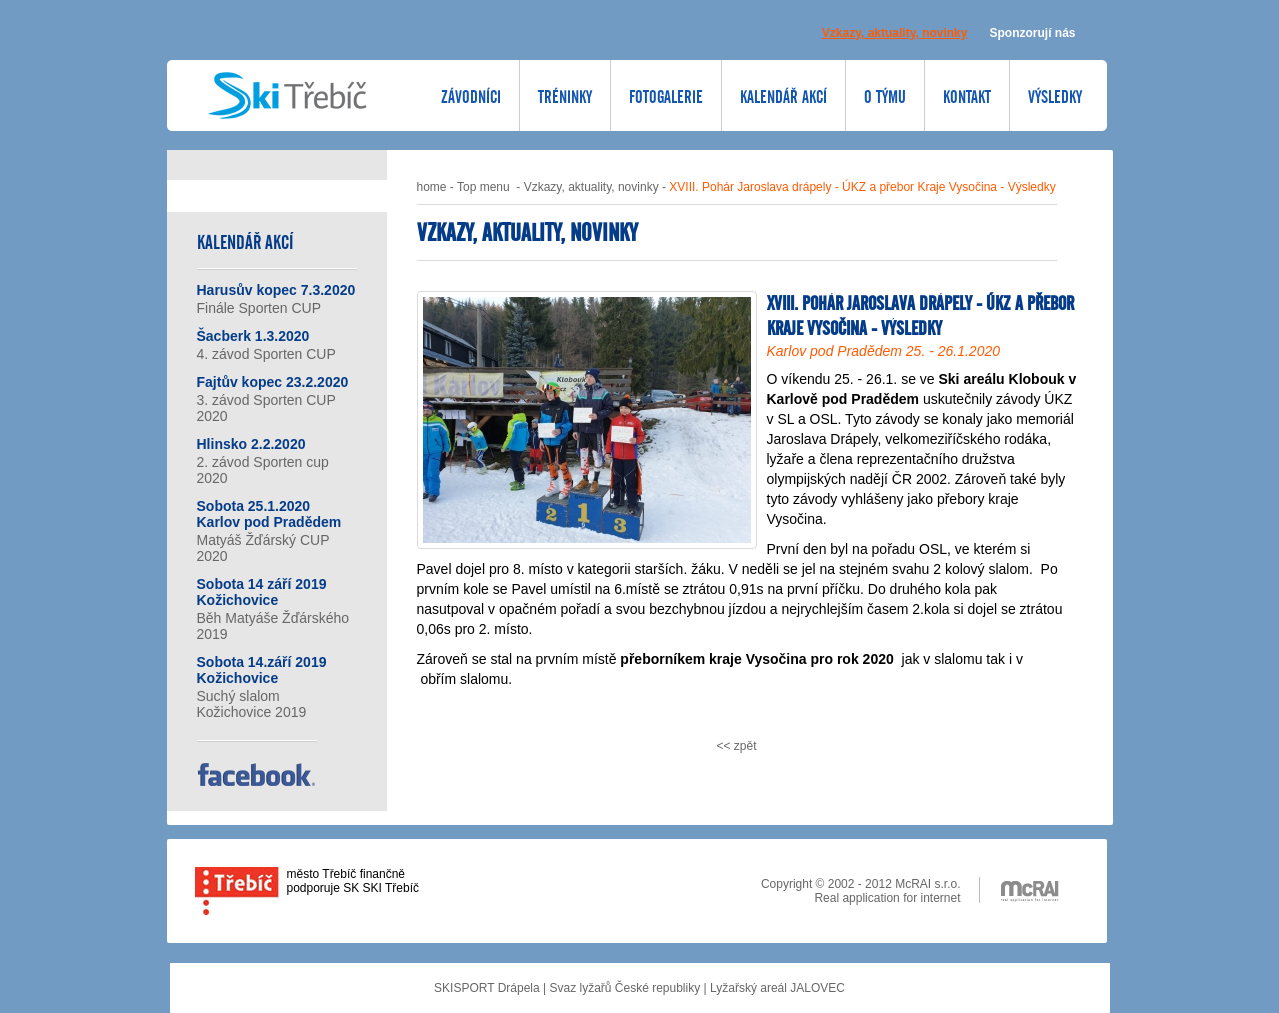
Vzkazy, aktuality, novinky (591, 187)
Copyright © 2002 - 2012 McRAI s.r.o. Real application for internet (861, 890)
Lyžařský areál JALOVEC (777, 988)
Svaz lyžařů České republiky (624, 988)
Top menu (483, 187)
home (432, 187)
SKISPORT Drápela (487, 988)
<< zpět (736, 746)
